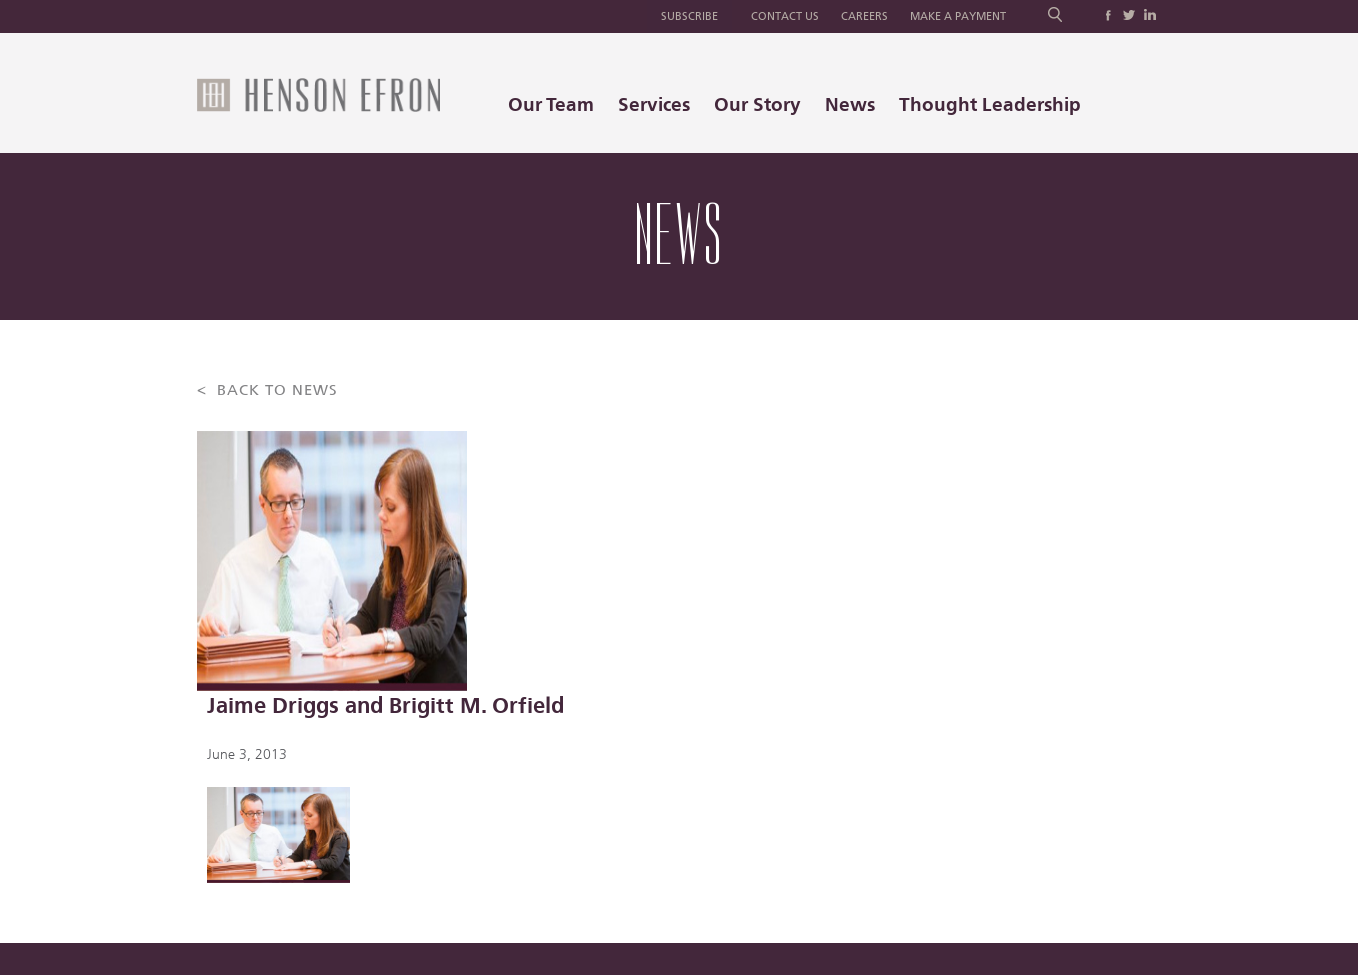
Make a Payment (958, 16)
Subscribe (689, 16)
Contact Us (785, 16)
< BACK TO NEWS (267, 390)
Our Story (757, 104)
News (850, 104)
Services (654, 104)
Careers (864, 16)
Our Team (551, 104)
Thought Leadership (990, 104)
